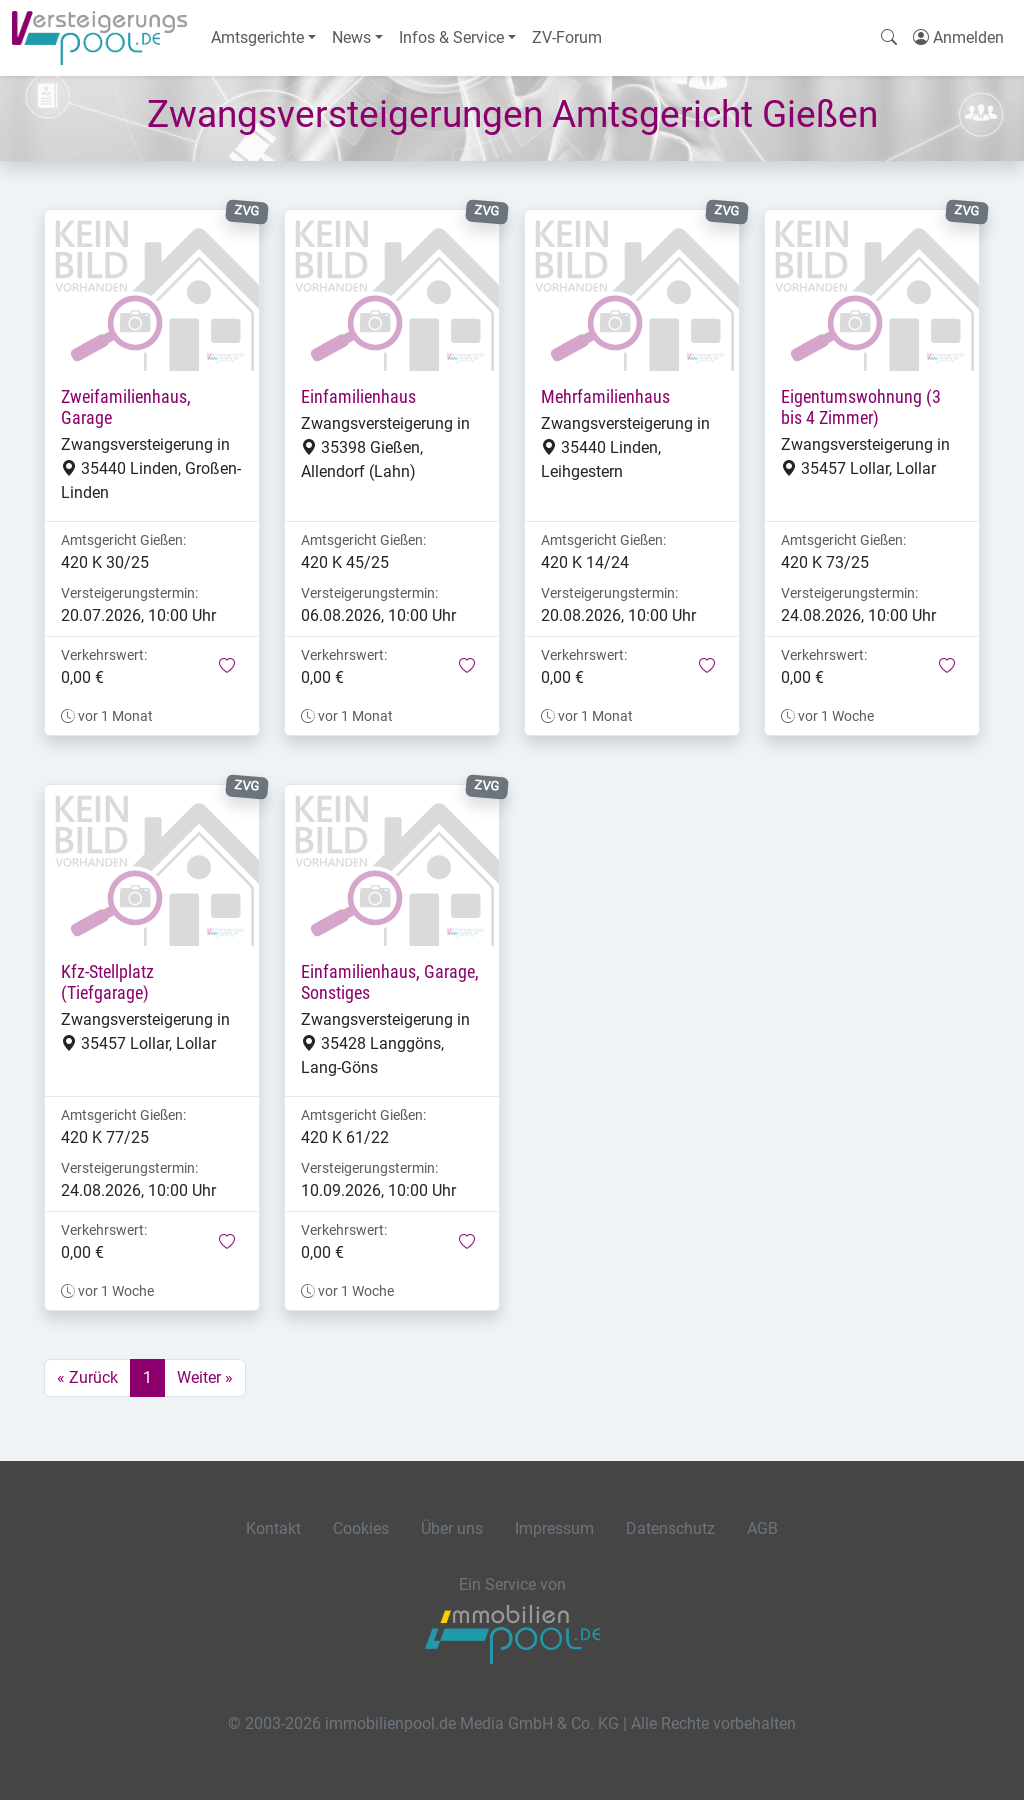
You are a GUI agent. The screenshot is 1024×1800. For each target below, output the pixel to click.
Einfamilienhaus (358, 397)
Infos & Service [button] (451, 37)
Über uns (452, 1528)
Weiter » (205, 1377)
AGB (762, 1528)
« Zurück (87, 1377)
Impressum (554, 1528)
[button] (227, 667)
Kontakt (273, 1528)
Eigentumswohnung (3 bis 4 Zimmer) (861, 407)
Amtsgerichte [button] (257, 37)
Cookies (361, 1528)
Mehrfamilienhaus (605, 397)
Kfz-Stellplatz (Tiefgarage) (107, 982)
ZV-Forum (567, 37)
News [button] (351, 37)
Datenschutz (670, 1528)
